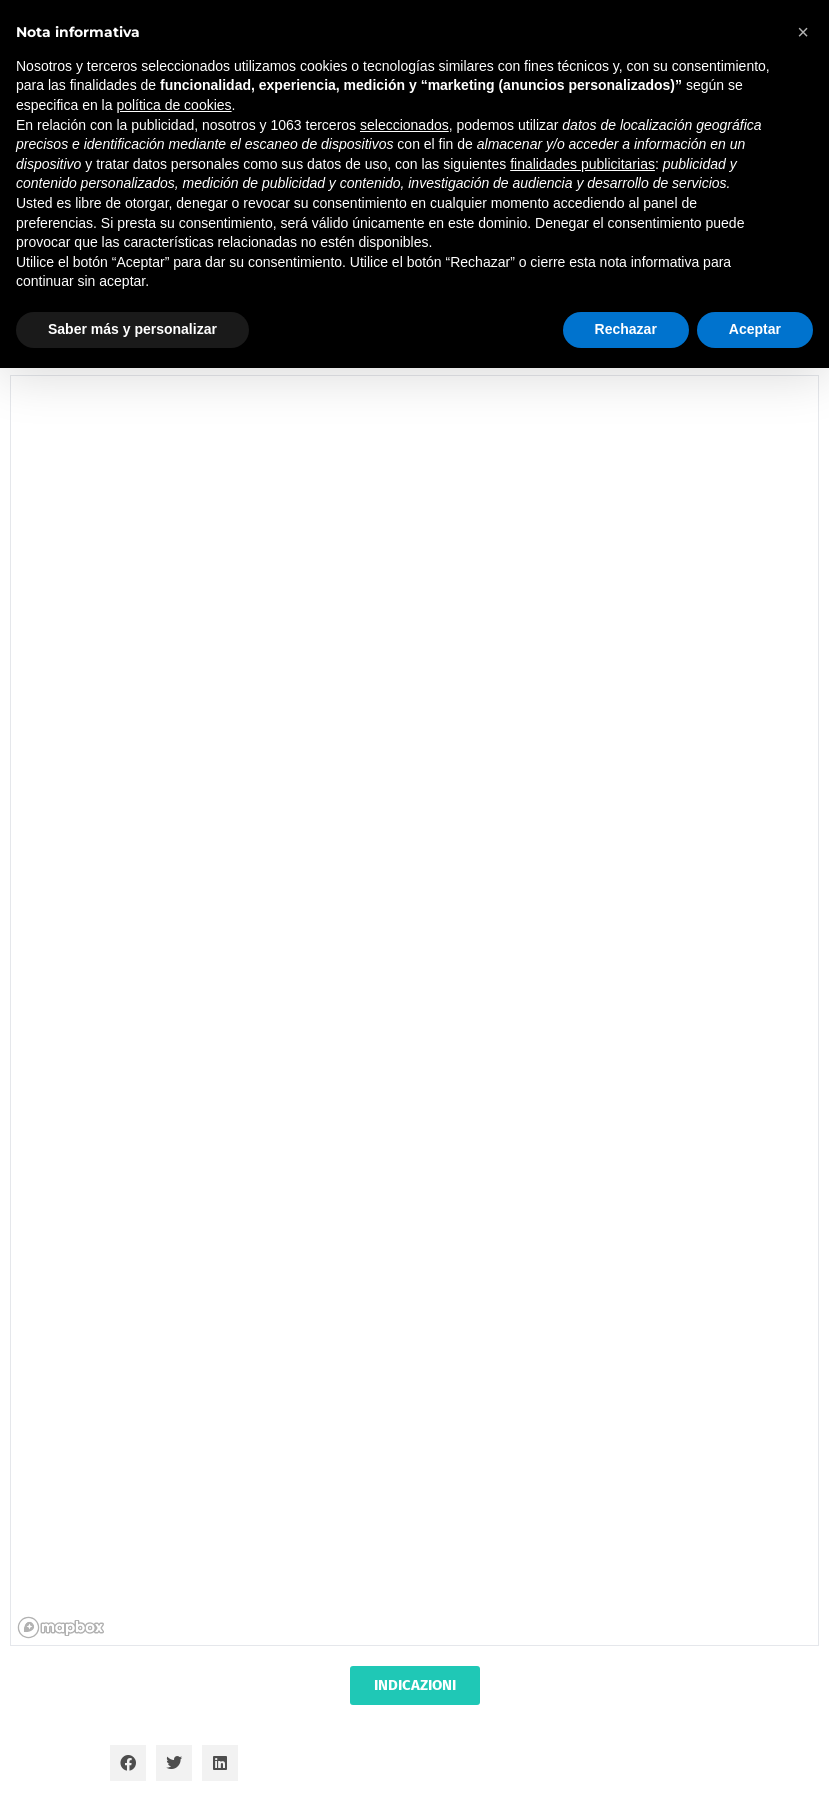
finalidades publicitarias (582, 164)
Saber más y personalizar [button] (132, 329)
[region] (415, 1011)
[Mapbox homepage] (61, 1627)
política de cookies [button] (173, 105)
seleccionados (404, 125)
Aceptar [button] (755, 329)
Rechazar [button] (626, 329)
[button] (128, 1763)
